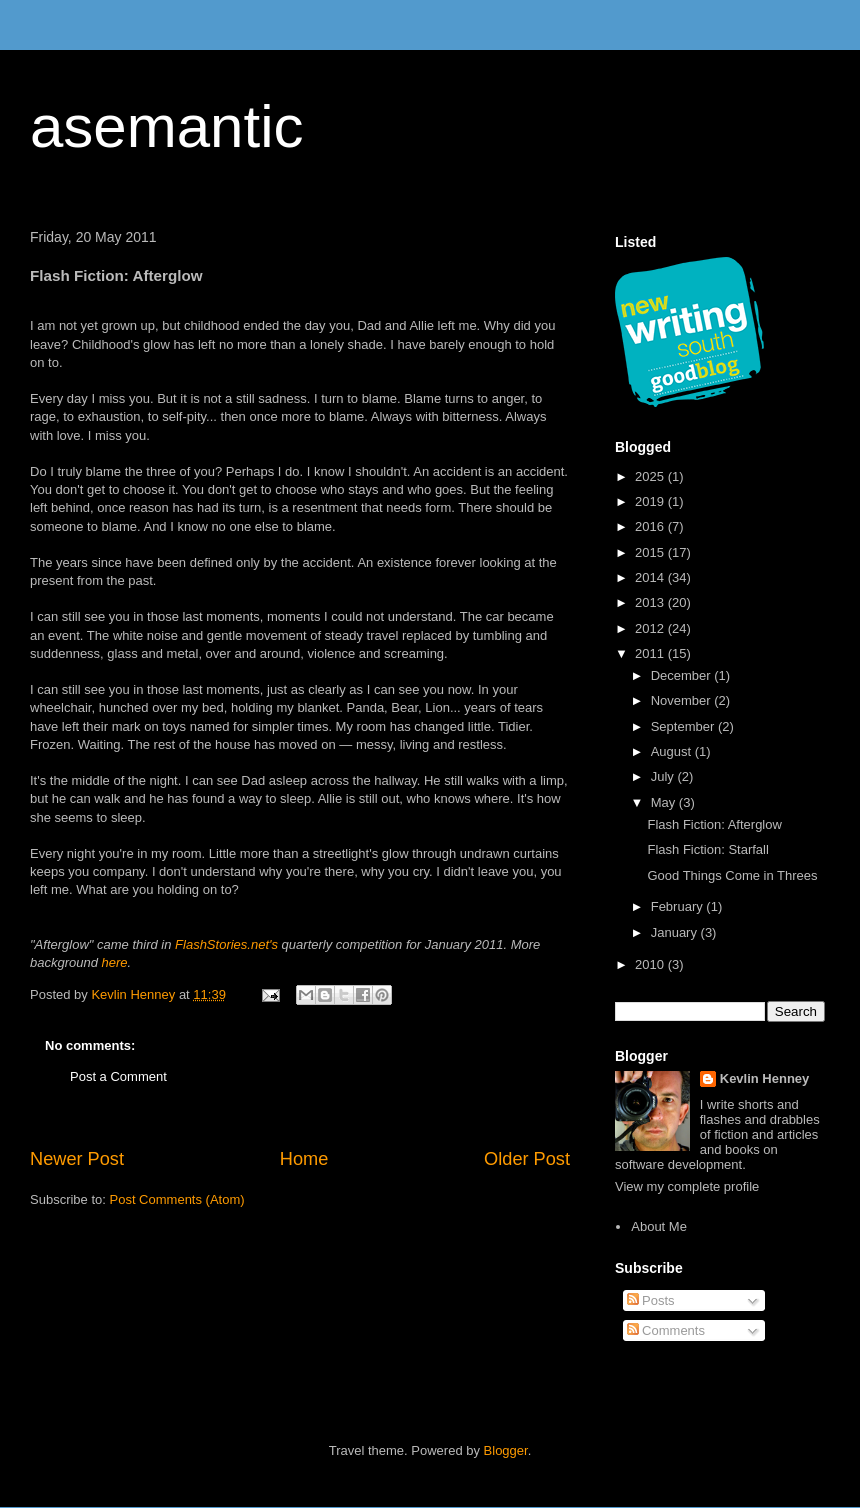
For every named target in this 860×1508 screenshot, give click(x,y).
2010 (651, 964)
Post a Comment (118, 1076)
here (115, 962)
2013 (651, 602)
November (683, 700)
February (679, 906)
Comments (666, 1330)
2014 (651, 577)
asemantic (166, 126)
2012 (651, 628)
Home (304, 1159)
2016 (651, 526)
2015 (651, 552)
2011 (651, 653)
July (664, 776)
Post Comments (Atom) (177, 1199)
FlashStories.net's (226, 944)
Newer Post (77, 1159)
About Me (659, 1226)
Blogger (506, 1450)
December (683, 675)
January (676, 932)
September (684, 726)
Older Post (527, 1159)
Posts (651, 1300)
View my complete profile (687, 1186)
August (673, 751)
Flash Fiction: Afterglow (714, 824)
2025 (651, 476)
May (665, 802)
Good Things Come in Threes (732, 875)
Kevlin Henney (765, 1078)
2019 (651, 501)
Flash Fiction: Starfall (707, 849)
